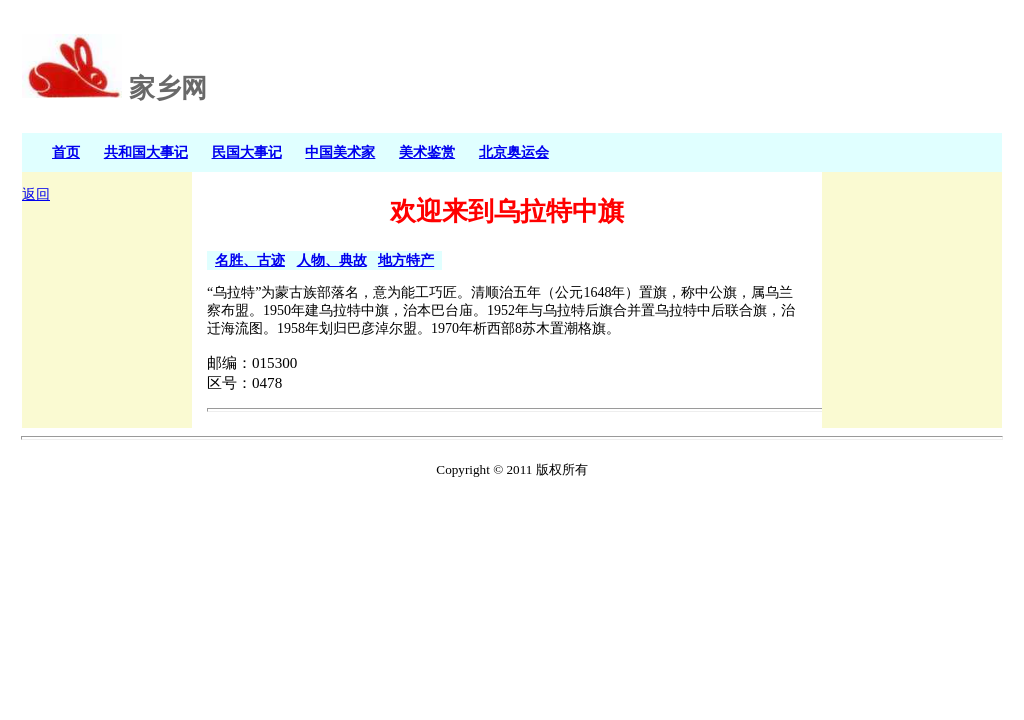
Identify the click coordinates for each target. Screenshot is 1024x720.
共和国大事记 (146, 152)
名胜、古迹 (250, 260)
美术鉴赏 (427, 152)
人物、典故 (332, 260)
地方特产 (406, 260)
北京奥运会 (514, 152)
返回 (36, 194)
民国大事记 (247, 152)
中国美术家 (340, 152)
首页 (66, 152)
